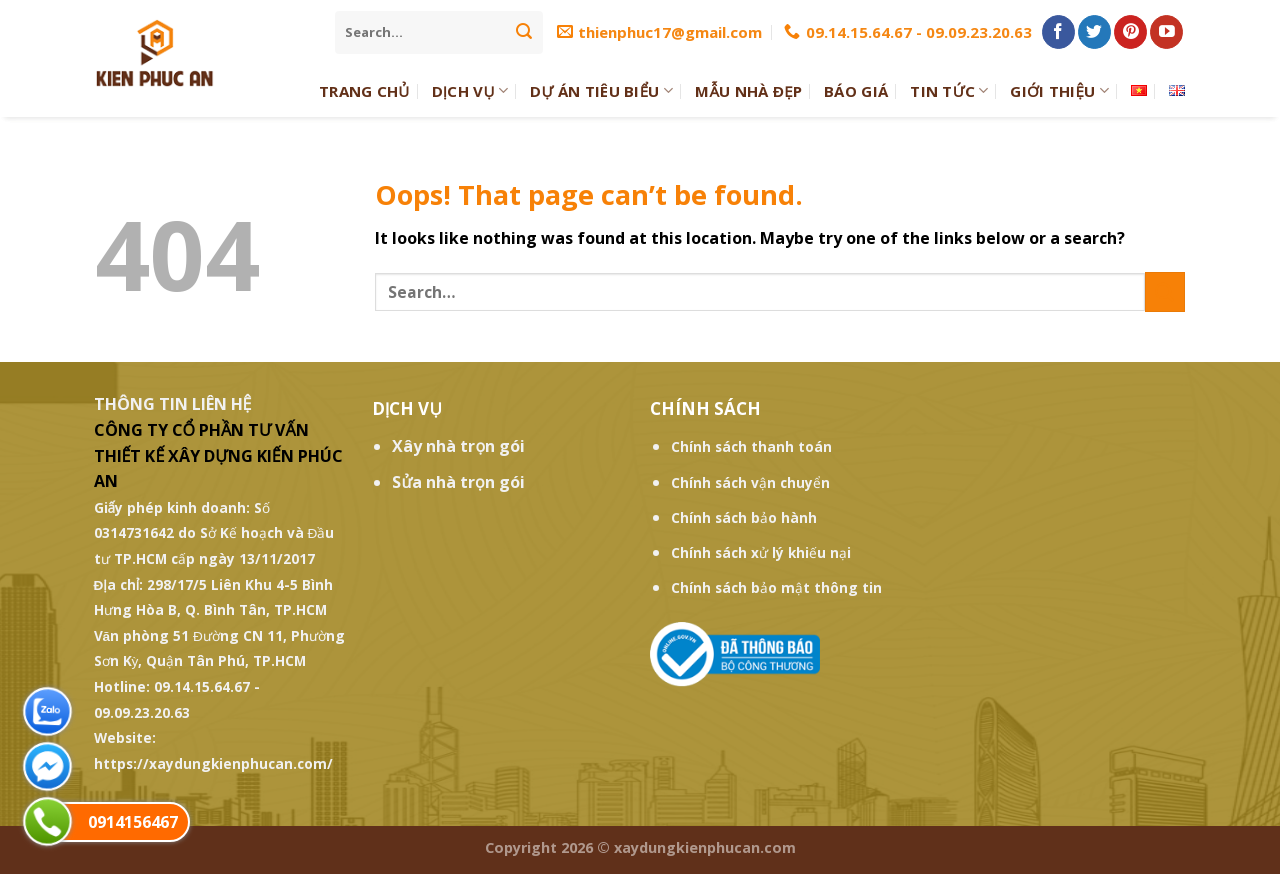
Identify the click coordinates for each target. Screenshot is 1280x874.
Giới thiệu (1059, 91)
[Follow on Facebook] (1058, 32)
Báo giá (856, 91)
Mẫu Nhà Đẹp (748, 91)
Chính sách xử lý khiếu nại (761, 552)
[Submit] (524, 32)
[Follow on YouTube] (1166, 32)
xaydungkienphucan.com (705, 847)
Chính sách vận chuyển (750, 482)
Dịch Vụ (470, 91)
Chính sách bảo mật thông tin (776, 587)
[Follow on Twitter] (1094, 32)
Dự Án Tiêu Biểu (601, 91)
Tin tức (949, 91)
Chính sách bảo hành (744, 517)
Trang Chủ (364, 91)
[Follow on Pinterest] (1130, 32)
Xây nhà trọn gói (458, 446)
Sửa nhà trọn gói (458, 482)
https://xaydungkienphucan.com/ (213, 763)
